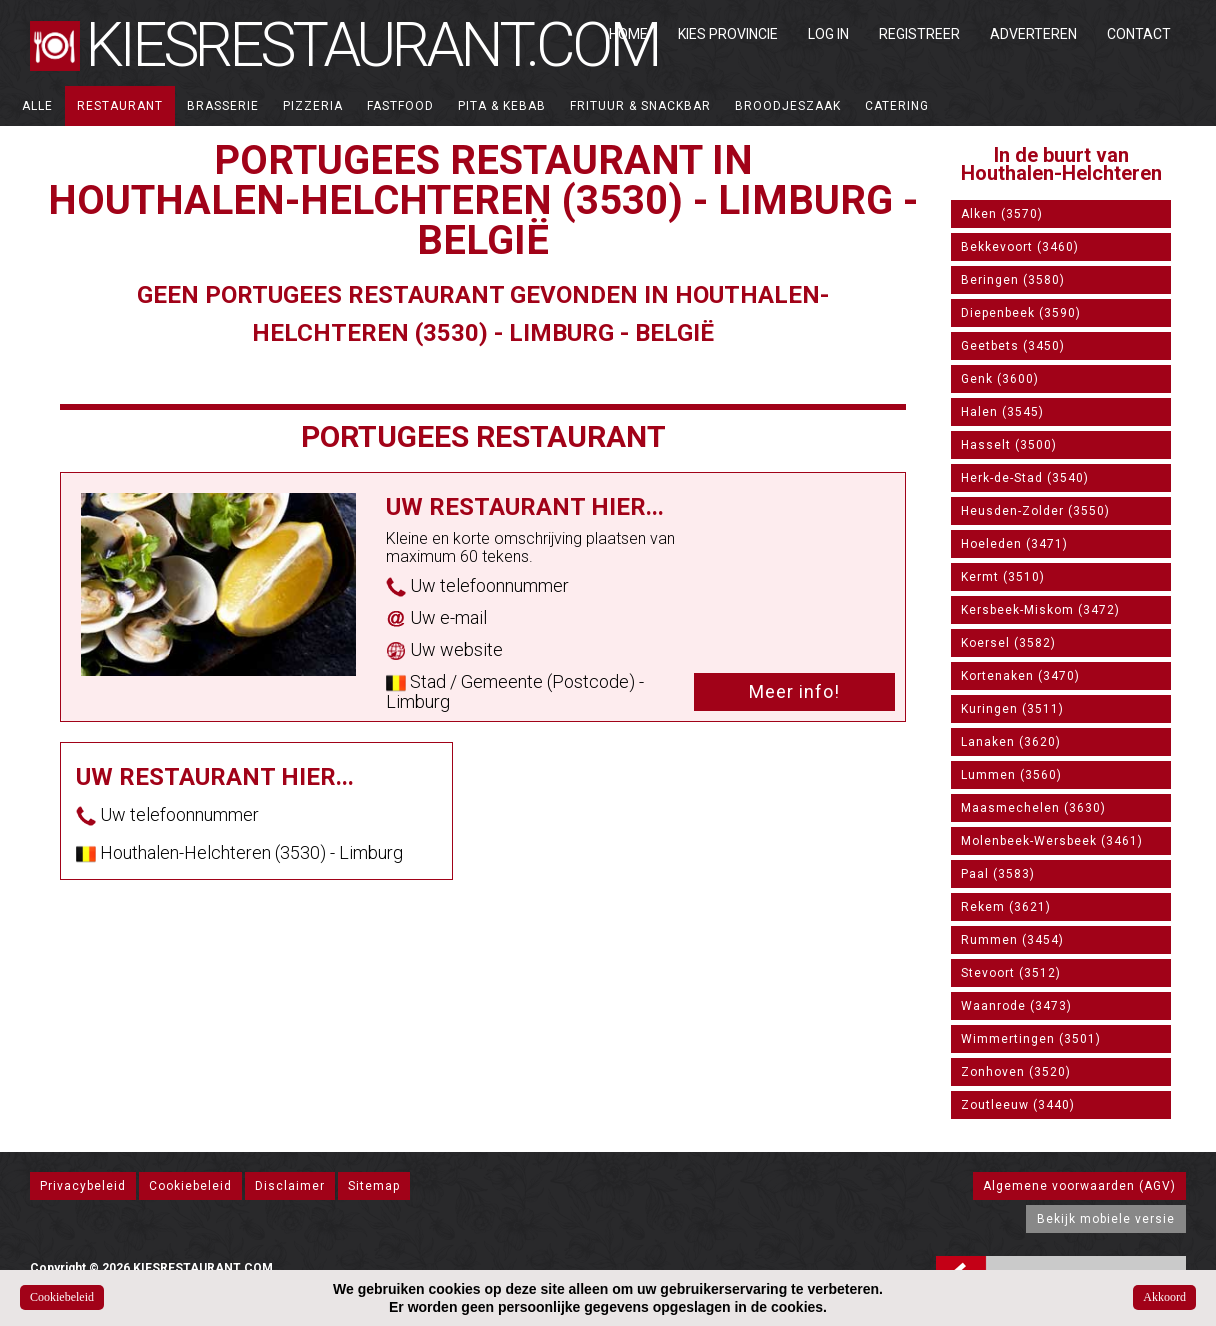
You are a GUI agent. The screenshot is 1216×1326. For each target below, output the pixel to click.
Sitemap (374, 1186)
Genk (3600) (1000, 379)
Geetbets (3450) (1013, 346)
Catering (897, 106)
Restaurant (120, 106)
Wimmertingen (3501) (1031, 1039)
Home (628, 34)
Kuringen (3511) (1012, 709)
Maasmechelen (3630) (1033, 808)
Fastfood (400, 106)
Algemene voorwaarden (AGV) (1079, 1186)
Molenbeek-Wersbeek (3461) (1052, 841)
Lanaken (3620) (1011, 742)
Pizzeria (313, 106)
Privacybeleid (83, 1186)
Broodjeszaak (788, 106)
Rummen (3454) (1012, 940)
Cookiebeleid (190, 1186)
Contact (1139, 34)
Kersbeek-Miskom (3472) (1040, 610)
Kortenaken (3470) (1020, 676)
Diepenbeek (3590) (1021, 313)
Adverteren (1033, 34)
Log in (828, 34)
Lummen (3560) (1011, 775)
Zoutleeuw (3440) (1018, 1105)
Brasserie (223, 106)
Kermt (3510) (1003, 577)
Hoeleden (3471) (1014, 544)
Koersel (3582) (1008, 643)
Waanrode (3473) (1016, 1006)
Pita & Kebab (502, 106)
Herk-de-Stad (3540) (1025, 478)
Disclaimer (290, 1186)
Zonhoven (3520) (1016, 1072)
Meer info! (794, 691)
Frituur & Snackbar (640, 106)
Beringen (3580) (1013, 280)
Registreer (919, 34)
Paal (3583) (998, 874)
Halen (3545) (1002, 412)
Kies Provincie (728, 34)
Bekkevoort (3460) (1020, 247)
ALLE (37, 106)
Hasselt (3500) (1009, 445)
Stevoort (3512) (1011, 973)
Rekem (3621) (1006, 907)
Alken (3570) (1002, 214)
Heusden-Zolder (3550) (1035, 511)
